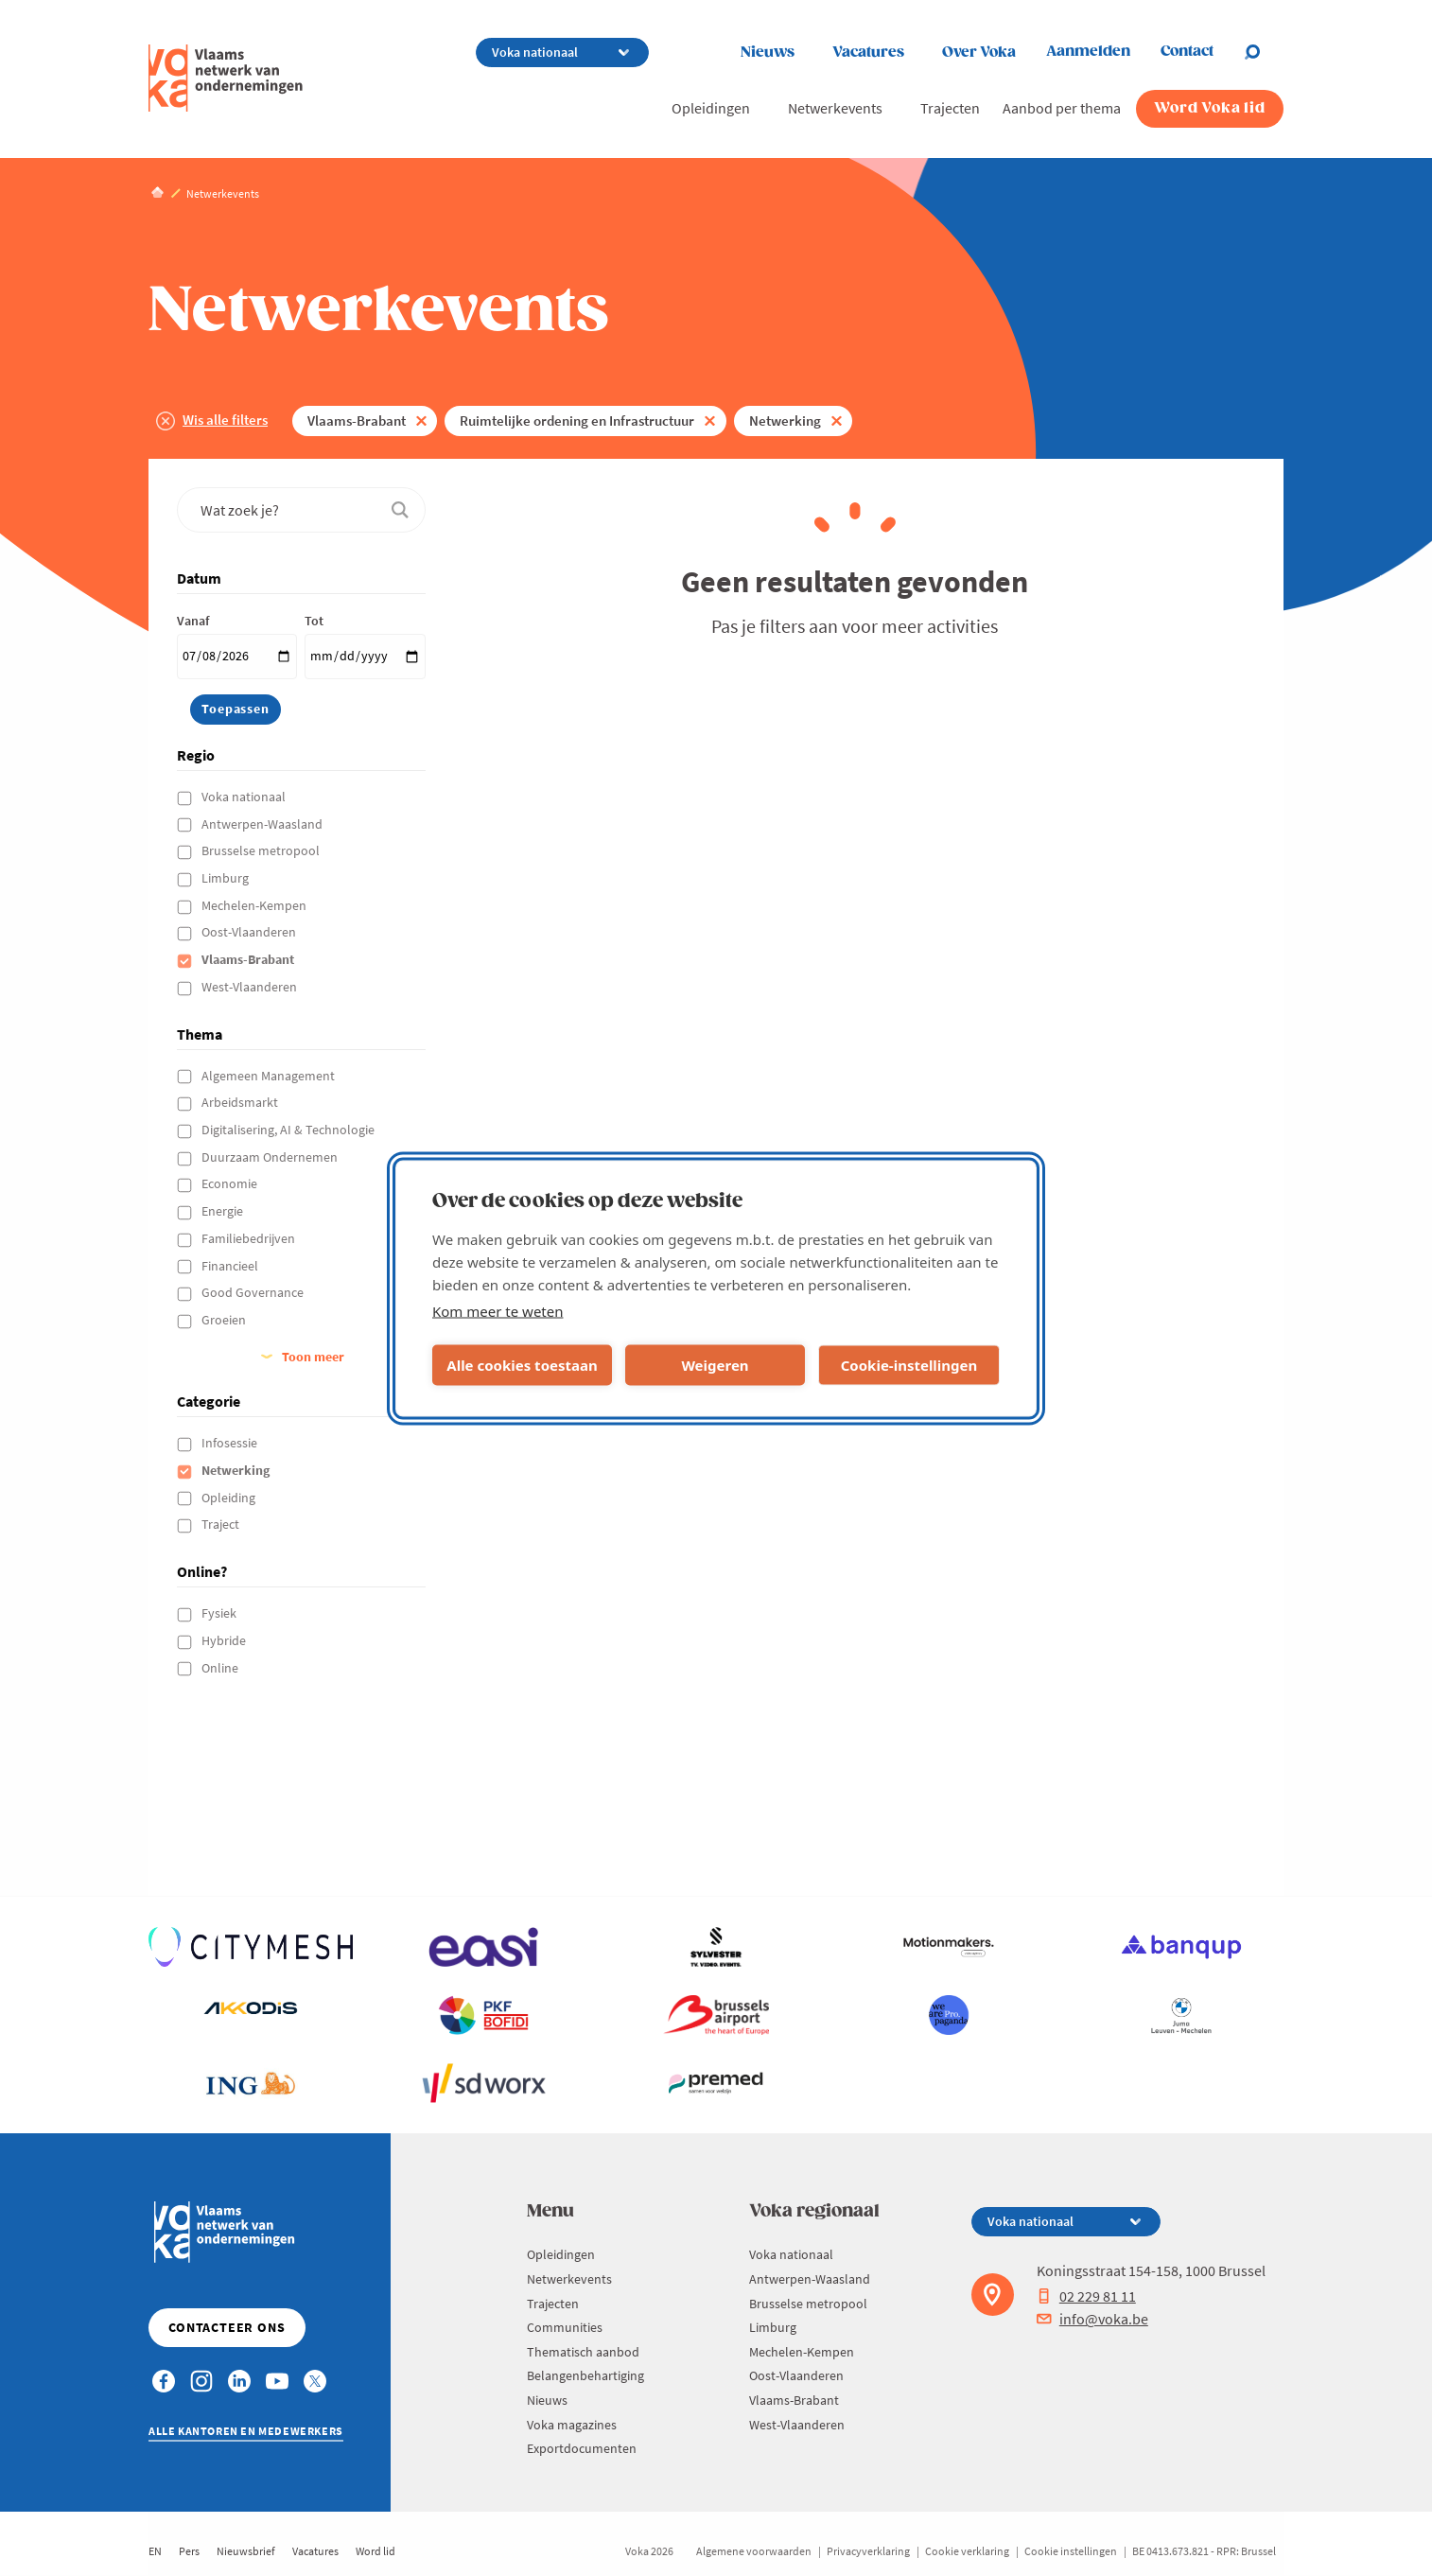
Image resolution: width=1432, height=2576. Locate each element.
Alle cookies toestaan (521, 1365)
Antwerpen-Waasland (263, 823)
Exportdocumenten (582, 2448)
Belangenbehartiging (585, 2375)
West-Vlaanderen (250, 986)
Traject (221, 1524)
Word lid (375, 2551)
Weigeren (714, 1365)
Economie (230, 1183)
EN (155, 2551)
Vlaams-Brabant (356, 420)
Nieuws (768, 52)
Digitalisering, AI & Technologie (289, 1129)
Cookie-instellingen (909, 1365)
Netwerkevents (835, 107)
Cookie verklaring (967, 2551)
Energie (223, 1210)
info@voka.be (1092, 2318)
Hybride (225, 1640)
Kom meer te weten (498, 1310)
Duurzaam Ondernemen (271, 1156)
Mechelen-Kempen (255, 905)
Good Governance (253, 1292)
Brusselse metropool (262, 850)
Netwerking (785, 420)
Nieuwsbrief (246, 2551)
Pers (189, 2551)
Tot (314, 620)
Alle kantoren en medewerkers (245, 2431)
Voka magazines (572, 2424)
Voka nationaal (244, 796)
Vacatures (868, 52)
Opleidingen (711, 107)
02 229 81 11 (1086, 2296)
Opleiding (229, 1497)
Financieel (231, 1265)
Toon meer (313, 1356)
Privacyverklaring (868, 2551)
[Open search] (1264, 52)
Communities (564, 2327)
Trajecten (950, 107)
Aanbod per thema (1062, 107)
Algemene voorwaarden (754, 2551)
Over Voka (979, 52)
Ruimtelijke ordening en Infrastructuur (577, 420)
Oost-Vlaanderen (250, 931)
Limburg (226, 877)
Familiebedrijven (249, 1238)
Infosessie (230, 1442)
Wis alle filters (225, 420)
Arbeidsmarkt (241, 1102)
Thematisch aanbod (583, 2351)
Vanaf (193, 620)
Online (221, 1667)
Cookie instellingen (1070, 2551)
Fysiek (220, 1612)
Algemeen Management (269, 1075)
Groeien (225, 1319)
